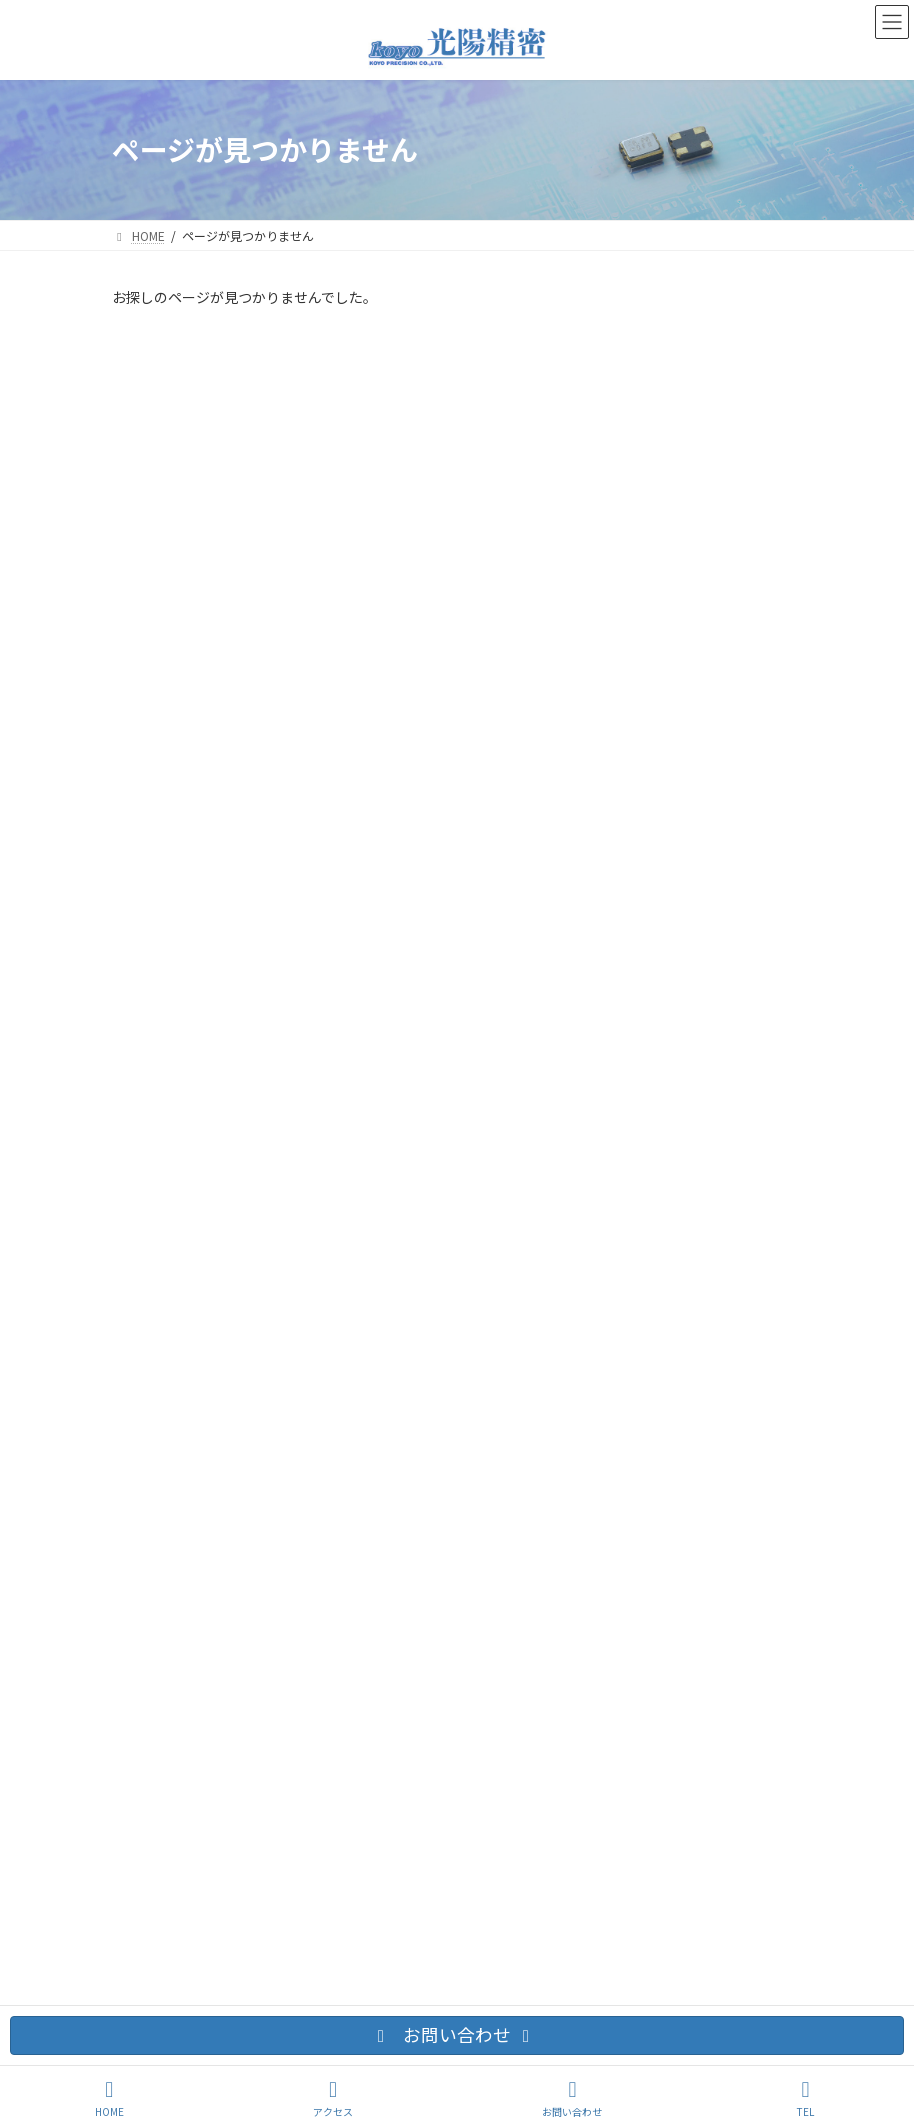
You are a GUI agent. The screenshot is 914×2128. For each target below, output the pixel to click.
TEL (806, 2098)
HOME (109, 2098)
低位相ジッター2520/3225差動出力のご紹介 (507, 408)
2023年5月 (153, 1142)
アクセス (333, 2098)
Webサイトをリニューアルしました (481, 588)
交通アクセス (278, 1282)
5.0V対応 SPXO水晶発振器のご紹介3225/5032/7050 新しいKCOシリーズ (580, 779)
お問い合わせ (167, 1282)
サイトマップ (390, 1282)
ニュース (147, 1007)
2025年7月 (153, 1106)
